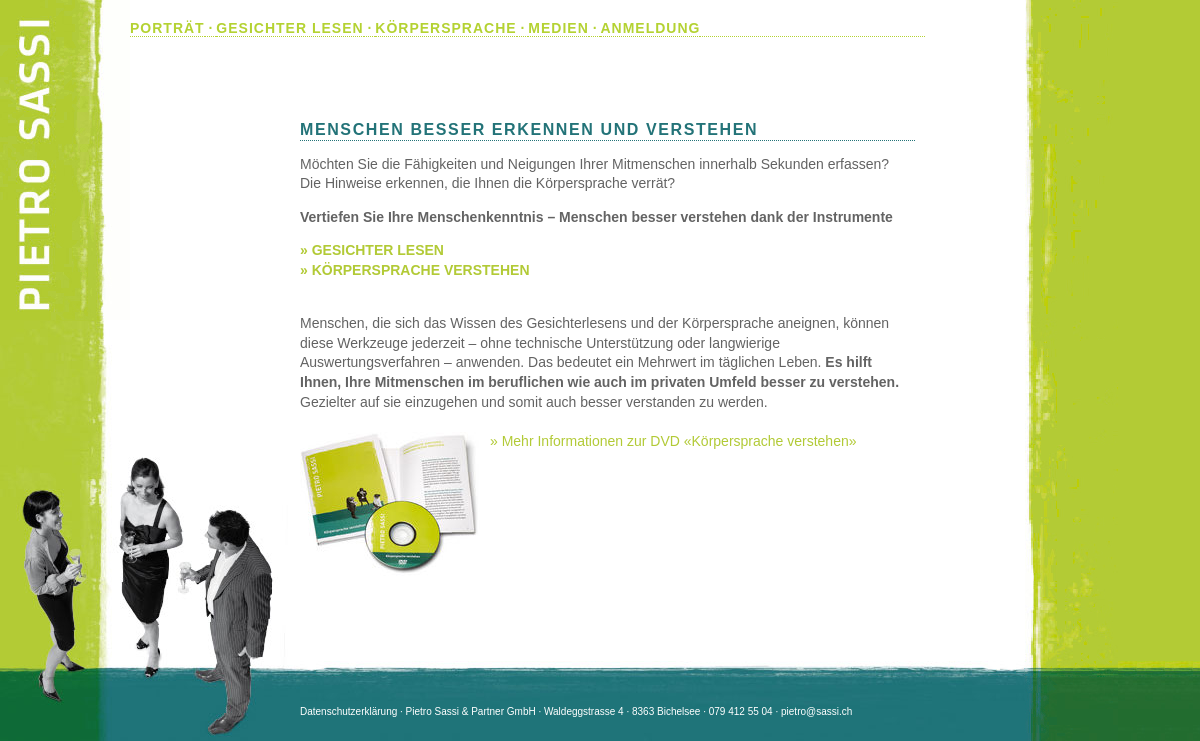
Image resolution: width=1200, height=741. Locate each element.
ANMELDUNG (650, 28)
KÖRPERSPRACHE (445, 28)
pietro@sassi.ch (816, 711)
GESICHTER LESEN (289, 28)
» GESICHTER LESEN (372, 250)
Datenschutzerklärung (348, 711)
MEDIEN (558, 28)
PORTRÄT (167, 28)
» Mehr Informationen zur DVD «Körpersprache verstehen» (673, 441)
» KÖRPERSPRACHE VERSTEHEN (415, 270)
